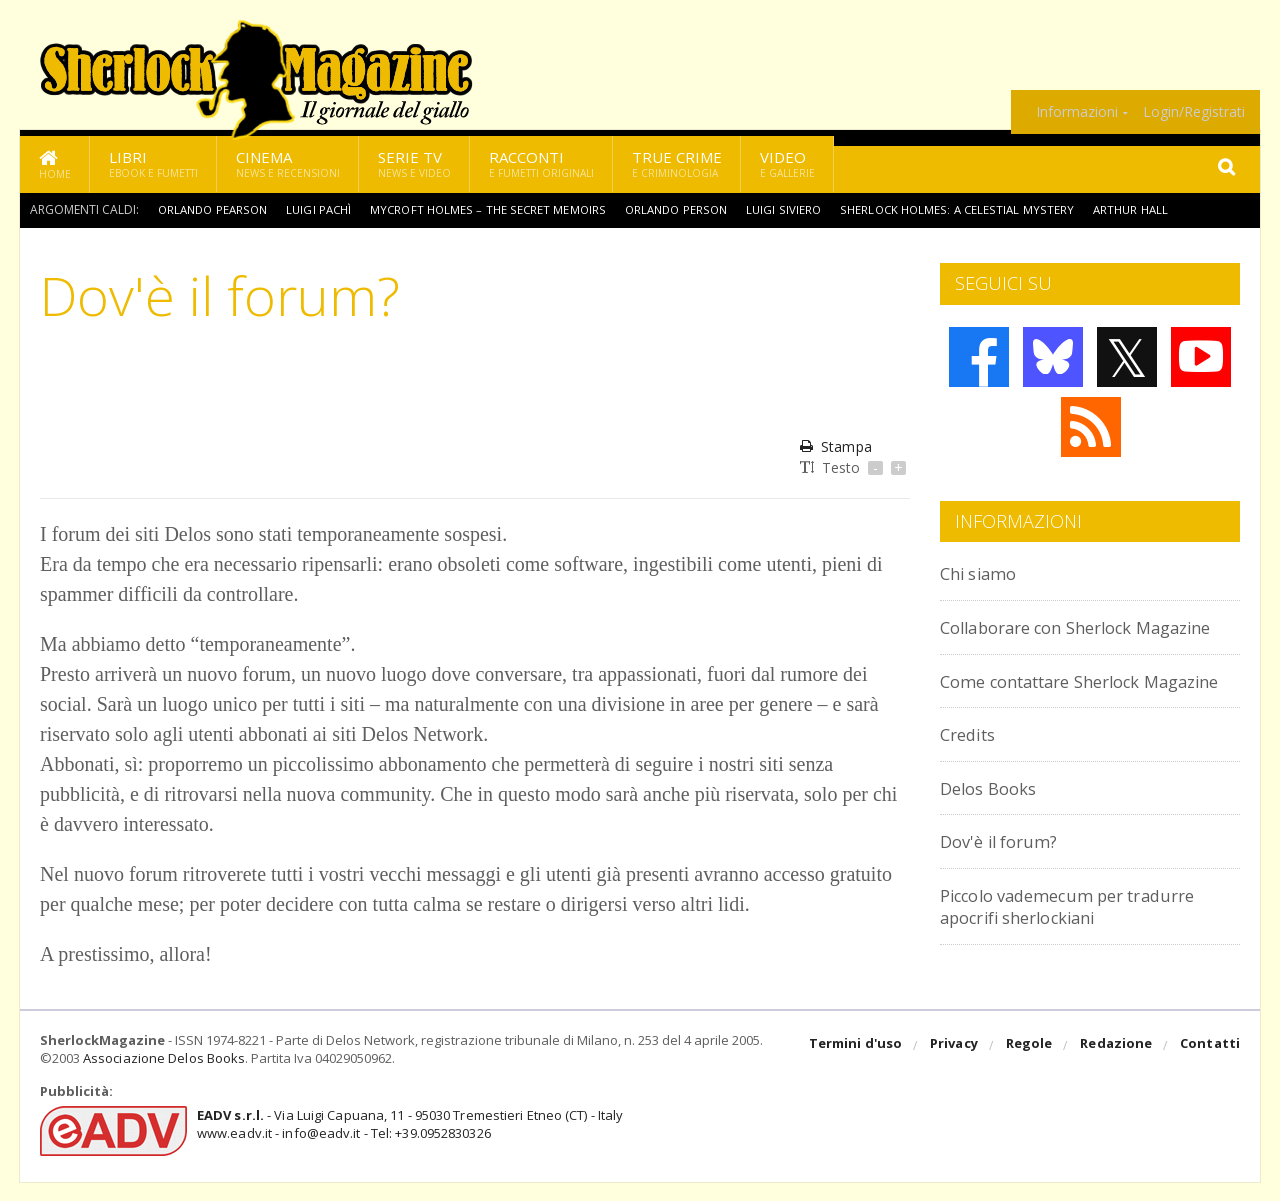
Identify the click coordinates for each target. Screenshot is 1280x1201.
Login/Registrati (1194, 112)
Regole (1031, 1065)
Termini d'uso (859, 1065)
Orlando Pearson (215, 209)
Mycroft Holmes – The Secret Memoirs (497, 209)
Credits (972, 777)
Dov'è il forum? (1006, 884)
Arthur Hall (1148, 209)
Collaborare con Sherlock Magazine (1051, 637)
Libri (153, 163)
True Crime (677, 163)
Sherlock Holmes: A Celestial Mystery (972, 209)
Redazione (1117, 1065)
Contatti (1210, 1065)
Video (787, 163)
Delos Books (994, 831)
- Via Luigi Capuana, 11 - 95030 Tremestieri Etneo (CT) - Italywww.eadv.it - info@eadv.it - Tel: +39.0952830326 (406, 1143)
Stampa (835, 446)
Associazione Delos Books (163, 1078)
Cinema (288, 163)
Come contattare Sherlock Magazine (1057, 713)
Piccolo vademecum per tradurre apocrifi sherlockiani (1087, 949)
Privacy (956, 1065)
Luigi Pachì (326, 209)
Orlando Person (688, 209)
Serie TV (414, 163)
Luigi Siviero (798, 209)
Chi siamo (984, 572)
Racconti (541, 163)
